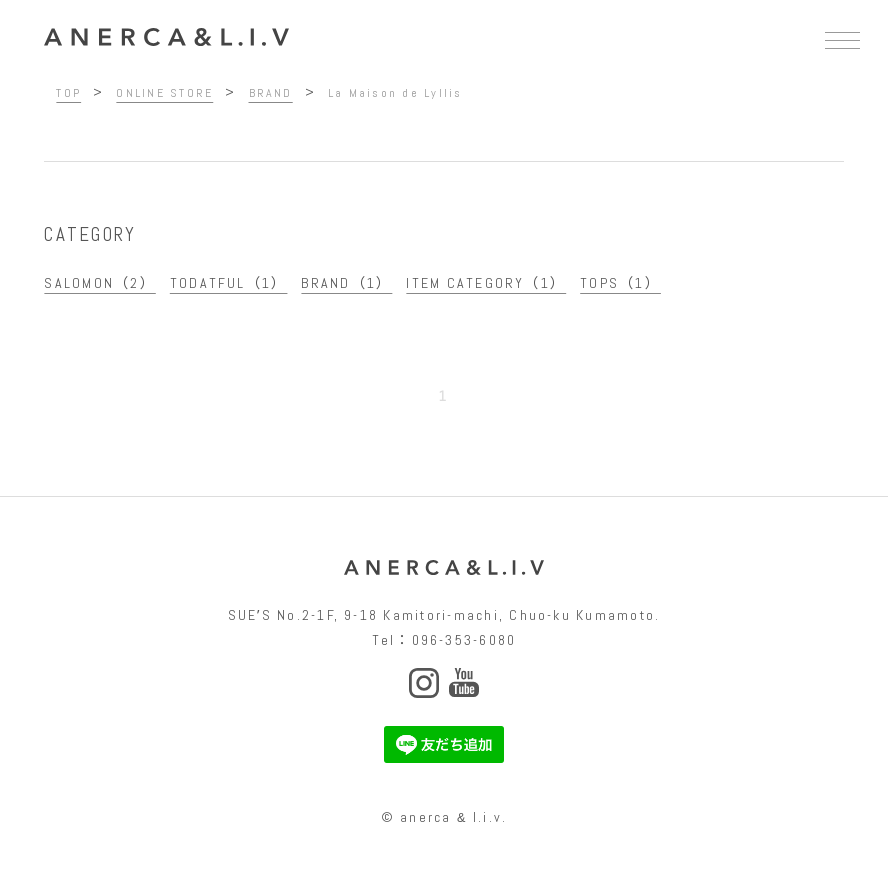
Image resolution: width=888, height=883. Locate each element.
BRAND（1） (346, 283)
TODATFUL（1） (229, 283)
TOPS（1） (620, 283)
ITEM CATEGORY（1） (486, 283)
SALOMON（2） (99, 283)
